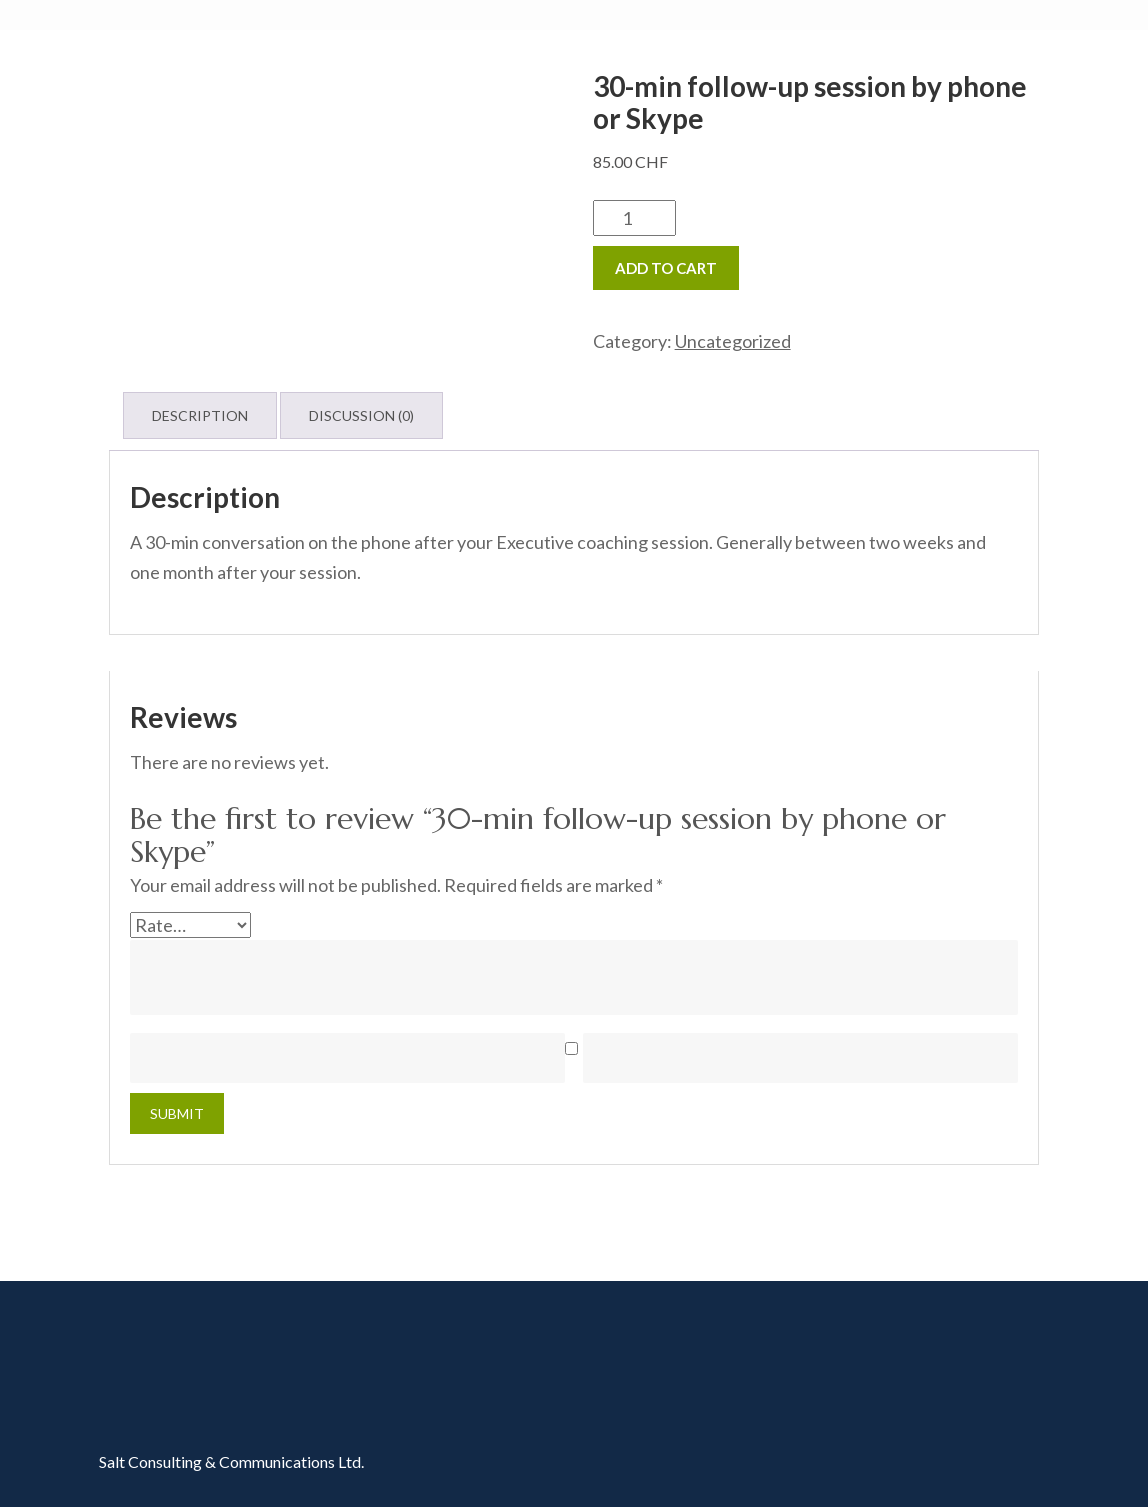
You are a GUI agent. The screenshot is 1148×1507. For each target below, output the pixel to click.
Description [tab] (200, 415)
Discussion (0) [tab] (361, 415)
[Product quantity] (634, 218)
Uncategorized (733, 341)
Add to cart (666, 268)
